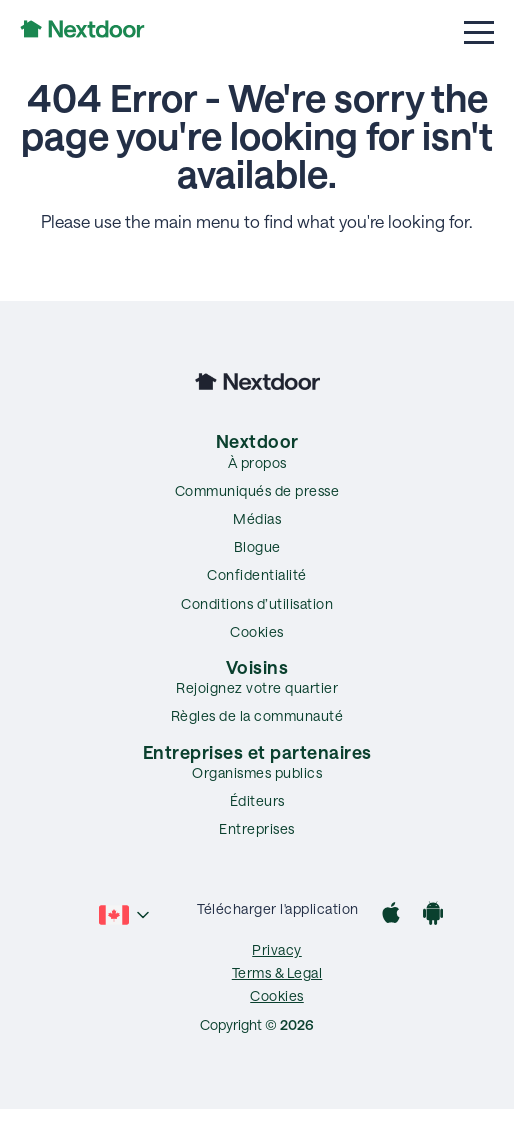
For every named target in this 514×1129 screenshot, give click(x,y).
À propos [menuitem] (257, 462)
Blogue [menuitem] (257, 546)
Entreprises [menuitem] (257, 828)
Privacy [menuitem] (277, 949)
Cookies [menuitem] (257, 631)
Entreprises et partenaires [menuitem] (257, 752)
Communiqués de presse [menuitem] (257, 490)
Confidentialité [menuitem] (257, 574)
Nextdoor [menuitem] (257, 441)
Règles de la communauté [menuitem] (257, 715)
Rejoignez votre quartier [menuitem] (257, 687)
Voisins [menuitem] (257, 667)
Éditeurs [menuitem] (257, 800)
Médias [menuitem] (257, 518)
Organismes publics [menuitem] (257, 772)
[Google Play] (433, 915)
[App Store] (391, 915)
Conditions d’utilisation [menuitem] (257, 603)
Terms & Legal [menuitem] (277, 972)
